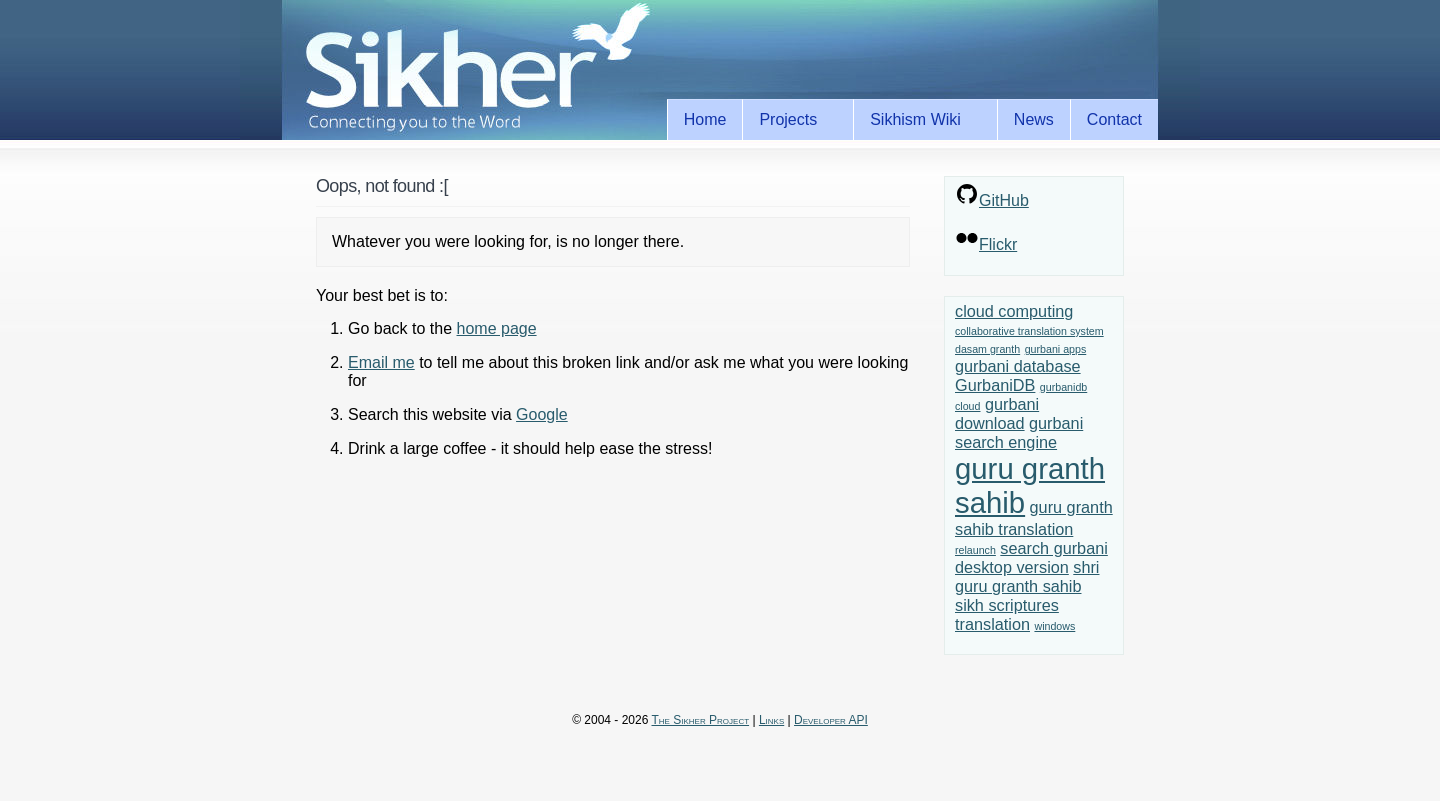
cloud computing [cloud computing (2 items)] (1014, 311)
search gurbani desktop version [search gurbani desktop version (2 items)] (1031, 557)
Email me (381, 362)
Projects (791, 120)
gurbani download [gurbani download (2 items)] (997, 413)
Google (542, 414)
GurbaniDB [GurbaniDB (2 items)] (995, 385)
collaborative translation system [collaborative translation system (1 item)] (1029, 331)
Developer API (831, 720)
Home (705, 119)
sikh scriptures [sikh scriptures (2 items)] (1007, 605)
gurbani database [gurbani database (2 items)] (1018, 366)
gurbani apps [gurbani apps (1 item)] (1056, 349)
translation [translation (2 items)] (992, 624)
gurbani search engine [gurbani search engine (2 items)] (1019, 432)
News (1034, 119)
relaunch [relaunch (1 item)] (975, 550)
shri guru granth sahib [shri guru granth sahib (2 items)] (1027, 576)
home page (497, 328)
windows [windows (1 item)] (1054, 626)
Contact (1114, 119)
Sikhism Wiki (919, 120)
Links (771, 720)
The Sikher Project (701, 720)
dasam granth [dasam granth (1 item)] (987, 349)
